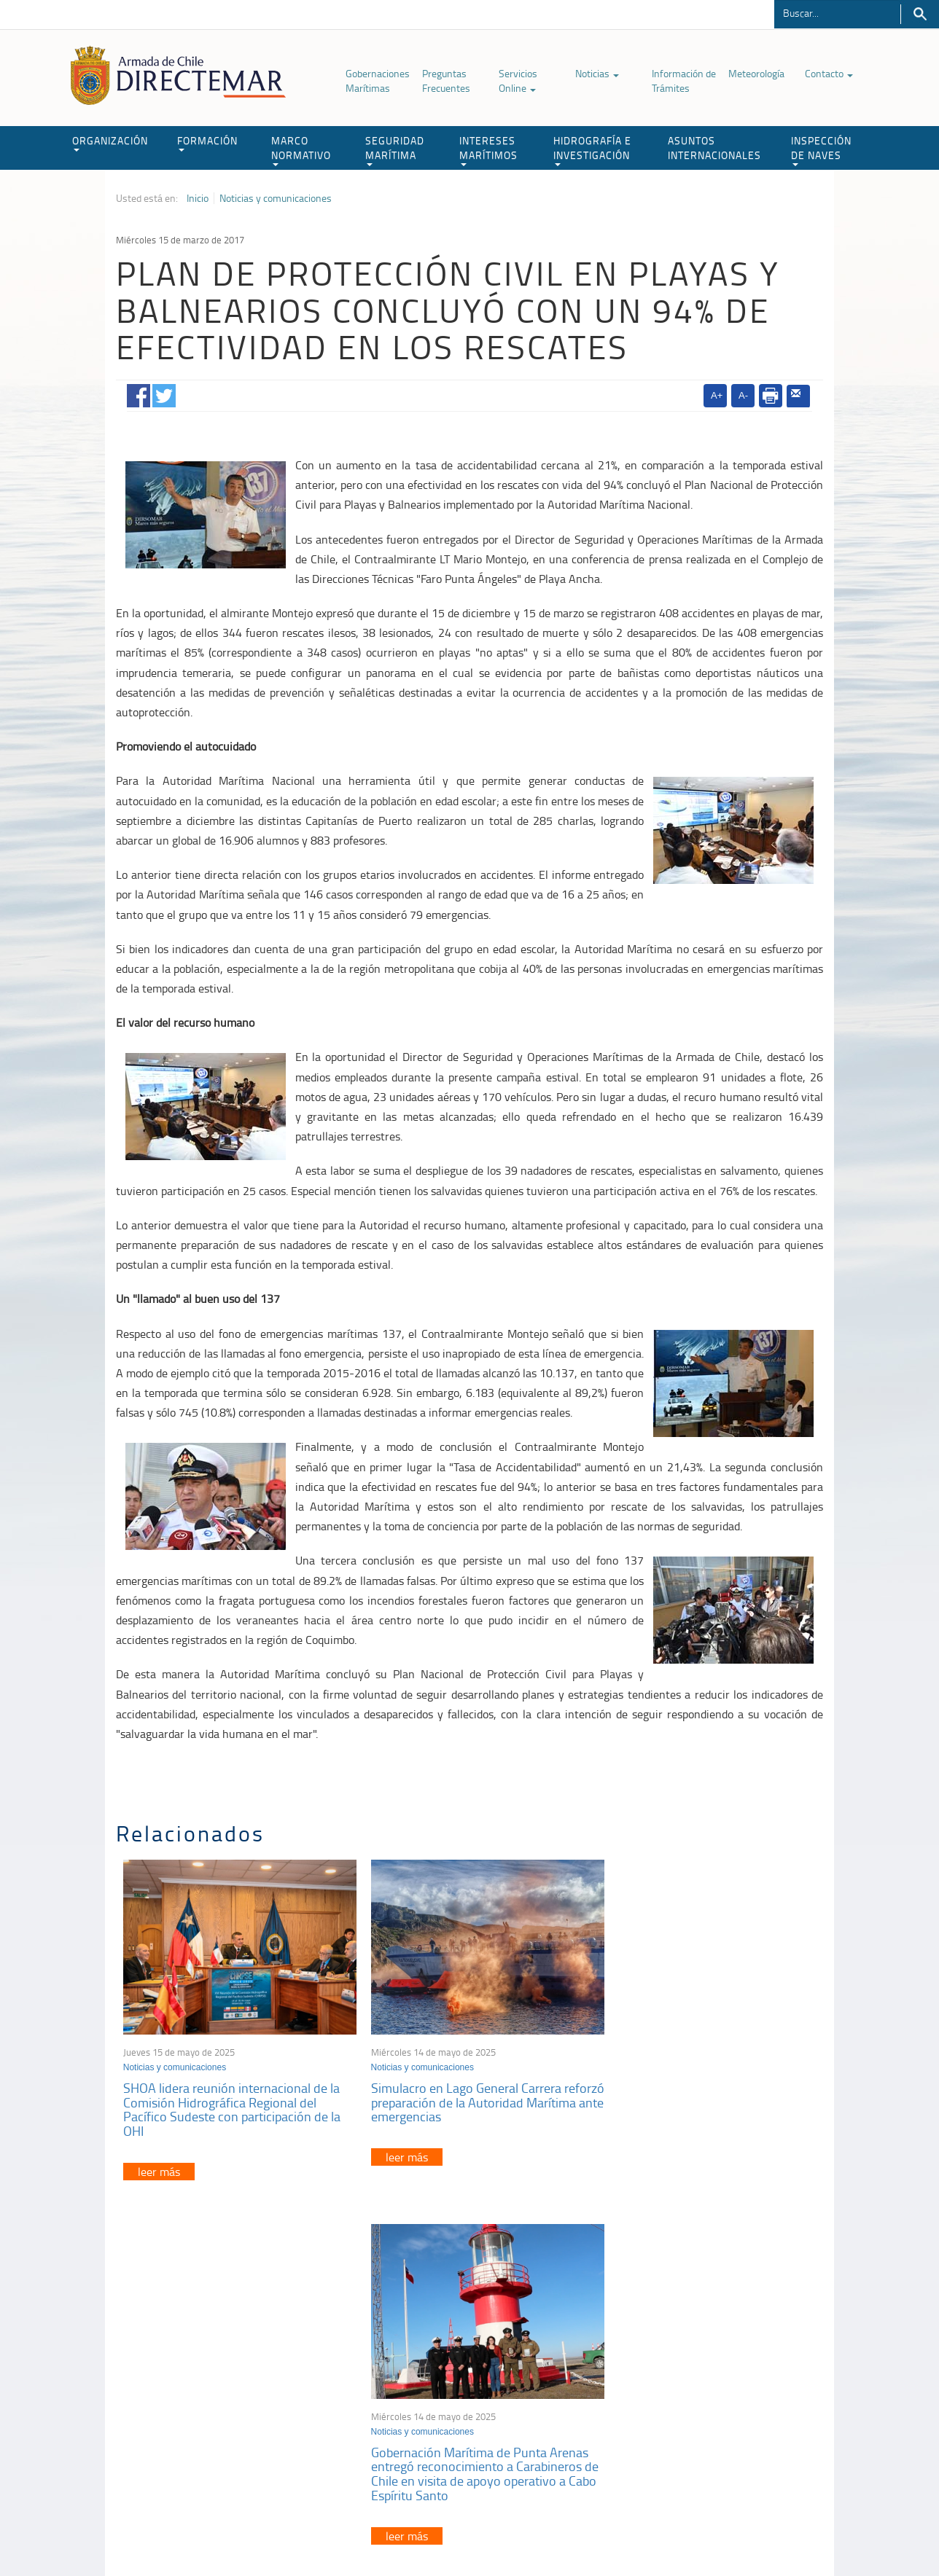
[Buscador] (837, 12)
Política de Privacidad (210, 2531)
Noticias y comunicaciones (275, 198)
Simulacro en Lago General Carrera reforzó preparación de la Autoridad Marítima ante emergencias (456, 2093)
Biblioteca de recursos (309, 2531)
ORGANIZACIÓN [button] (110, 142)
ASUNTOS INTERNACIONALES (714, 147)
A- (743, 395)
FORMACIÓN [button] (207, 142)
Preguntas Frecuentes (446, 80)
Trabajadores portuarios (727, 2385)
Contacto (829, 73)
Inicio (198, 198)
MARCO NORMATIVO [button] (301, 149)
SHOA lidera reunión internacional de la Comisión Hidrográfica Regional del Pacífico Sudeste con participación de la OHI (231, 2100)
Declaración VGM (713, 2403)
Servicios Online (518, 80)
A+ (716, 395)
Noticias (597, 73)
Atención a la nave (716, 2366)
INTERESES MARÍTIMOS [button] (488, 149)
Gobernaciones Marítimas (378, 80)
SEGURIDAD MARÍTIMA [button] (394, 149)
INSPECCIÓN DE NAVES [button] (821, 149)
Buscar (919, 14)
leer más (159, 2162)
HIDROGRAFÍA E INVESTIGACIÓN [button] (592, 149)
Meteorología (756, 73)
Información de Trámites (684, 80)
